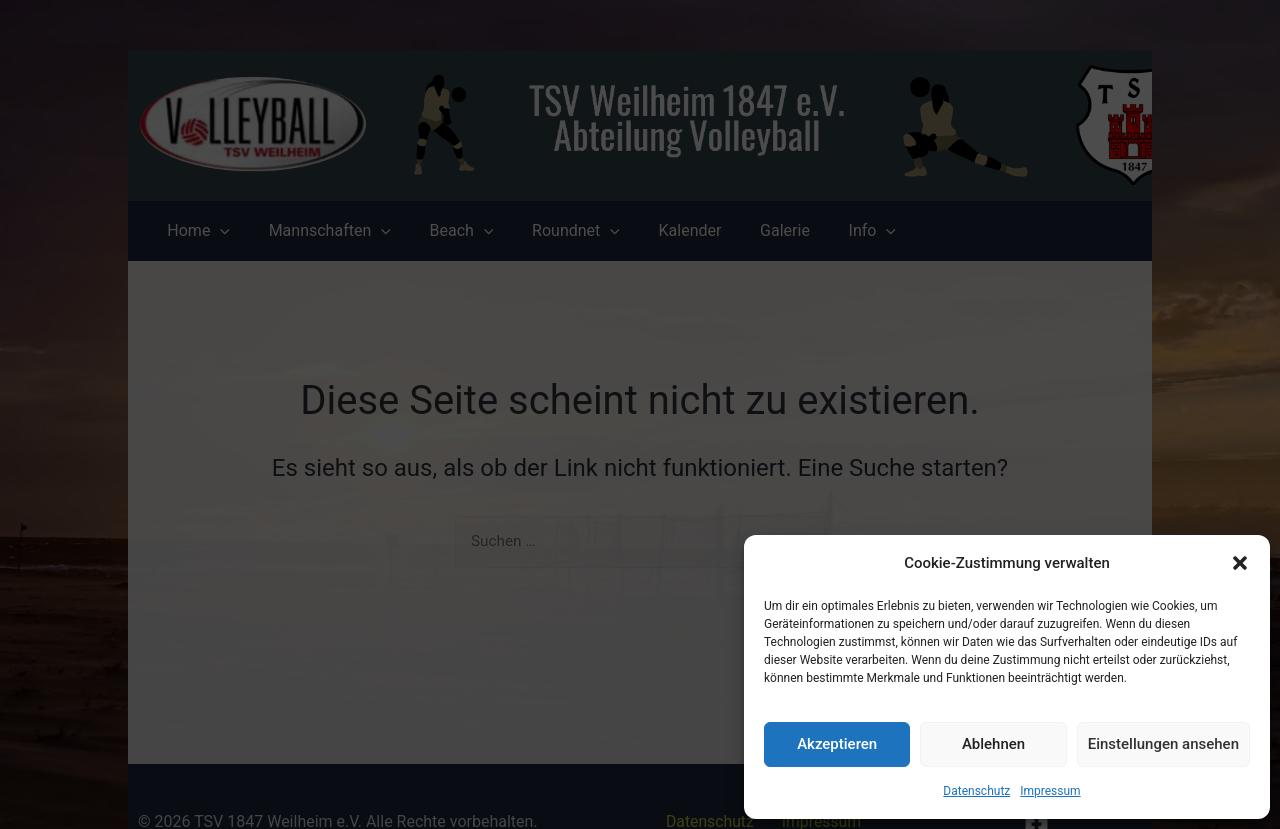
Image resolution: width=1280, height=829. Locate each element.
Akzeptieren (837, 744)
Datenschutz (976, 791)
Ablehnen (993, 744)
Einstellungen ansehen (1163, 744)
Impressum (1050, 791)
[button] (1240, 563)
